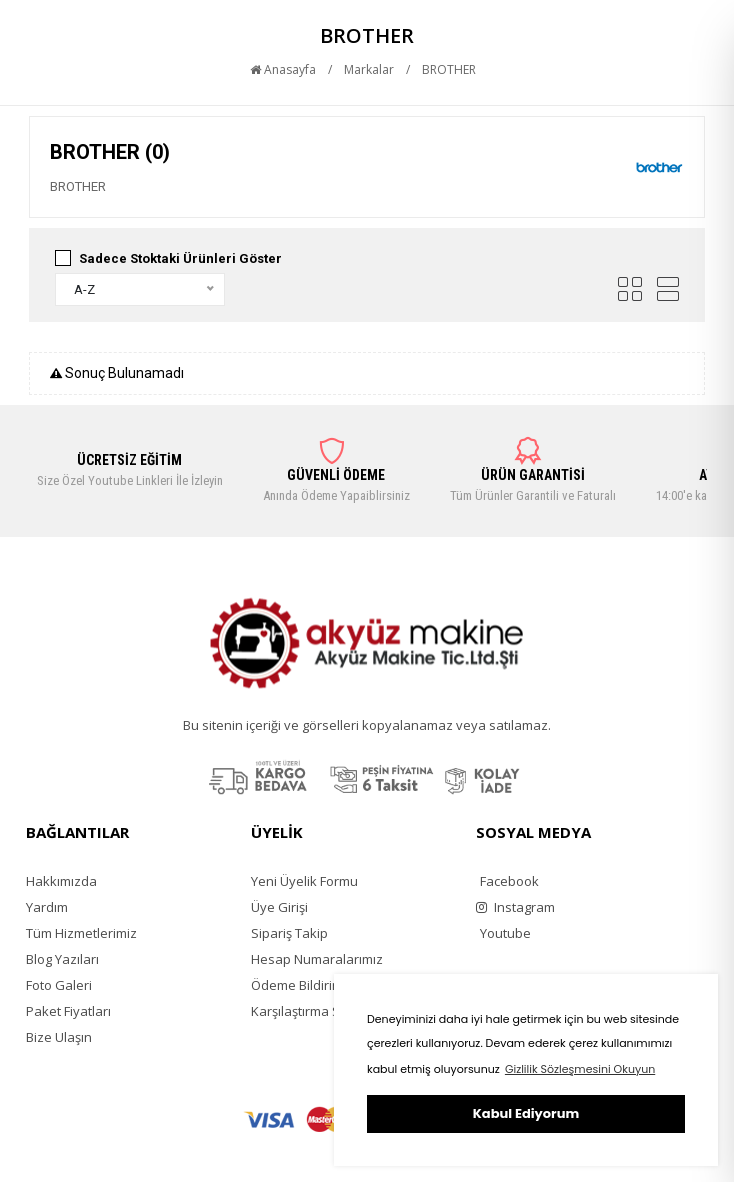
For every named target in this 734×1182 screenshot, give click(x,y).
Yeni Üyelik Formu (304, 881)
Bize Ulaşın (59, 1037)
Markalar (369, 69)
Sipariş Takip (289, 933)
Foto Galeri (59, 985)
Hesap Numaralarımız (317, 959)
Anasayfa (283, 69)
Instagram (515, 907)
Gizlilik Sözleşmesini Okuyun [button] (580, 1069)
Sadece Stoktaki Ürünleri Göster (180, 258)
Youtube (505, 933)
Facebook (509, 881)
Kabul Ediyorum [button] (526, 1113)
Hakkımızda (61, 881)
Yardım (47, 907)
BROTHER (449, 69)
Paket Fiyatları (68, 1011)
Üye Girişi (279, 907)
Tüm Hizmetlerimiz (81, 933)
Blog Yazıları (62, 959)
